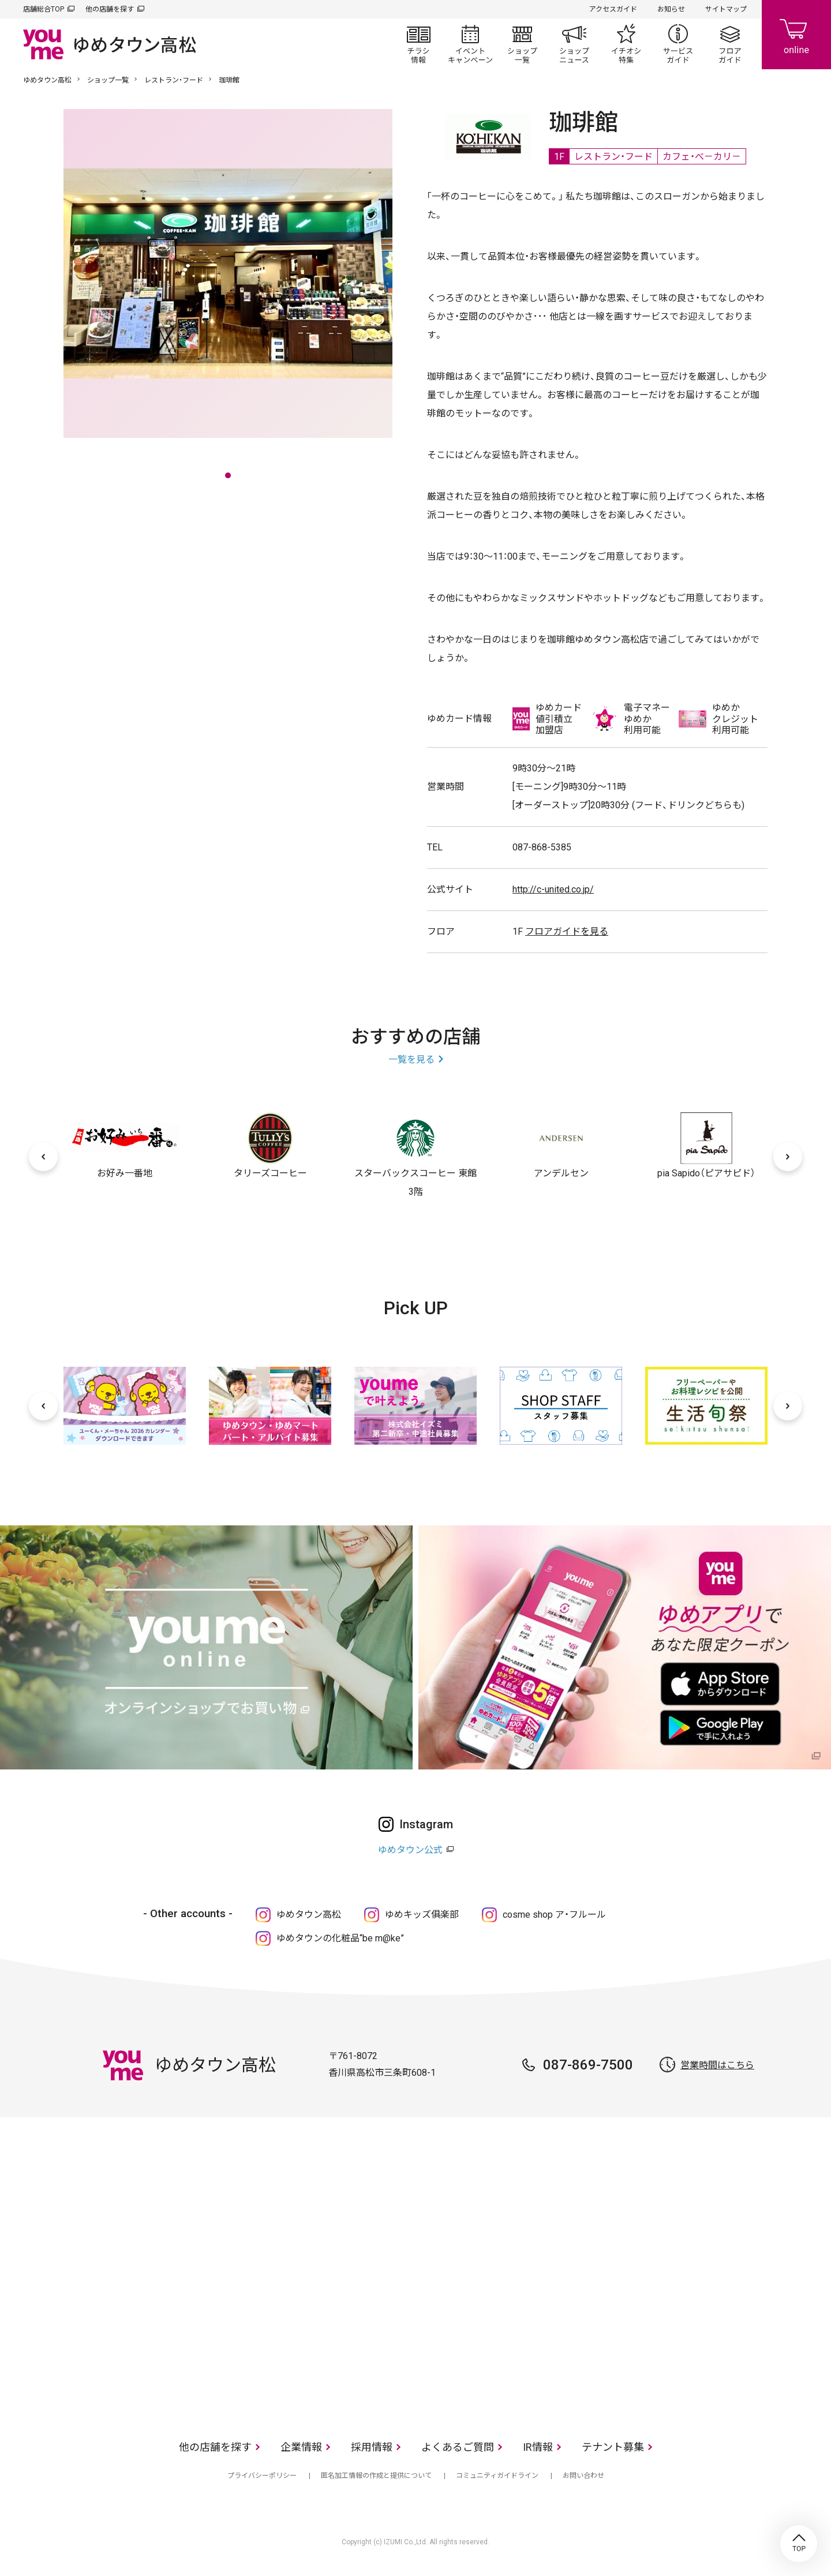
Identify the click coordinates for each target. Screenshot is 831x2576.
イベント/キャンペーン (470, 43)
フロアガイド (730, 43)
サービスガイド (678, 43)
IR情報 (538, 2447)
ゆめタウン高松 (47, 80)
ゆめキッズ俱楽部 (422, 1914)
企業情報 (301, 2447)
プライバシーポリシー (262, 2476)
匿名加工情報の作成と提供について (376, 2476)
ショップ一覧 (522, 43)
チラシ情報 (418, 43)
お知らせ (671, 9)
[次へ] (787, 1156)
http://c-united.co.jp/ (553, 889)
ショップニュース (574, 43)
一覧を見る (411, 1059)
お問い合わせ (583, 2476)
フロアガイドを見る (566, 931)
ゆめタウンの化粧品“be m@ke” (340, 1938)
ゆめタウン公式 (410, 1849)
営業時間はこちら (717, 2065)
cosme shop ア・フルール (554, 1914)
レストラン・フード (173, 80)
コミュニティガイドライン (497, 2476)
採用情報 (371, 2447)
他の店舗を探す (109, 9)
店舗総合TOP (43, 9)
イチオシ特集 (626, 43)
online (796, 34)
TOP (798, 2543)
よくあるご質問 (457, 2447)
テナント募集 (613, 2447)
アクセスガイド (613, 9)
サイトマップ (726, 9)
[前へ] (43, 1156)
